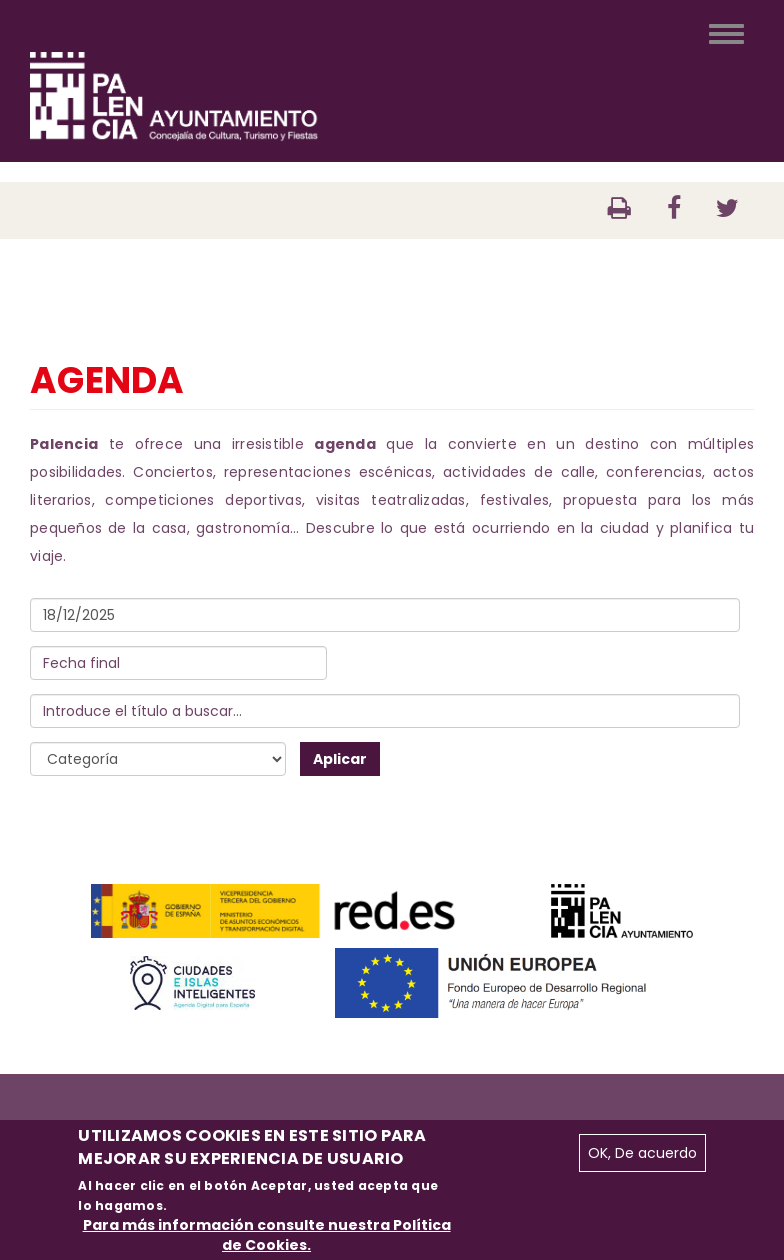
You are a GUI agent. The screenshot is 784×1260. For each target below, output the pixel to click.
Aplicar (340, 759)
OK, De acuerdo (642, 1153)
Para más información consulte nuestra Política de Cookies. (267, 1235)
